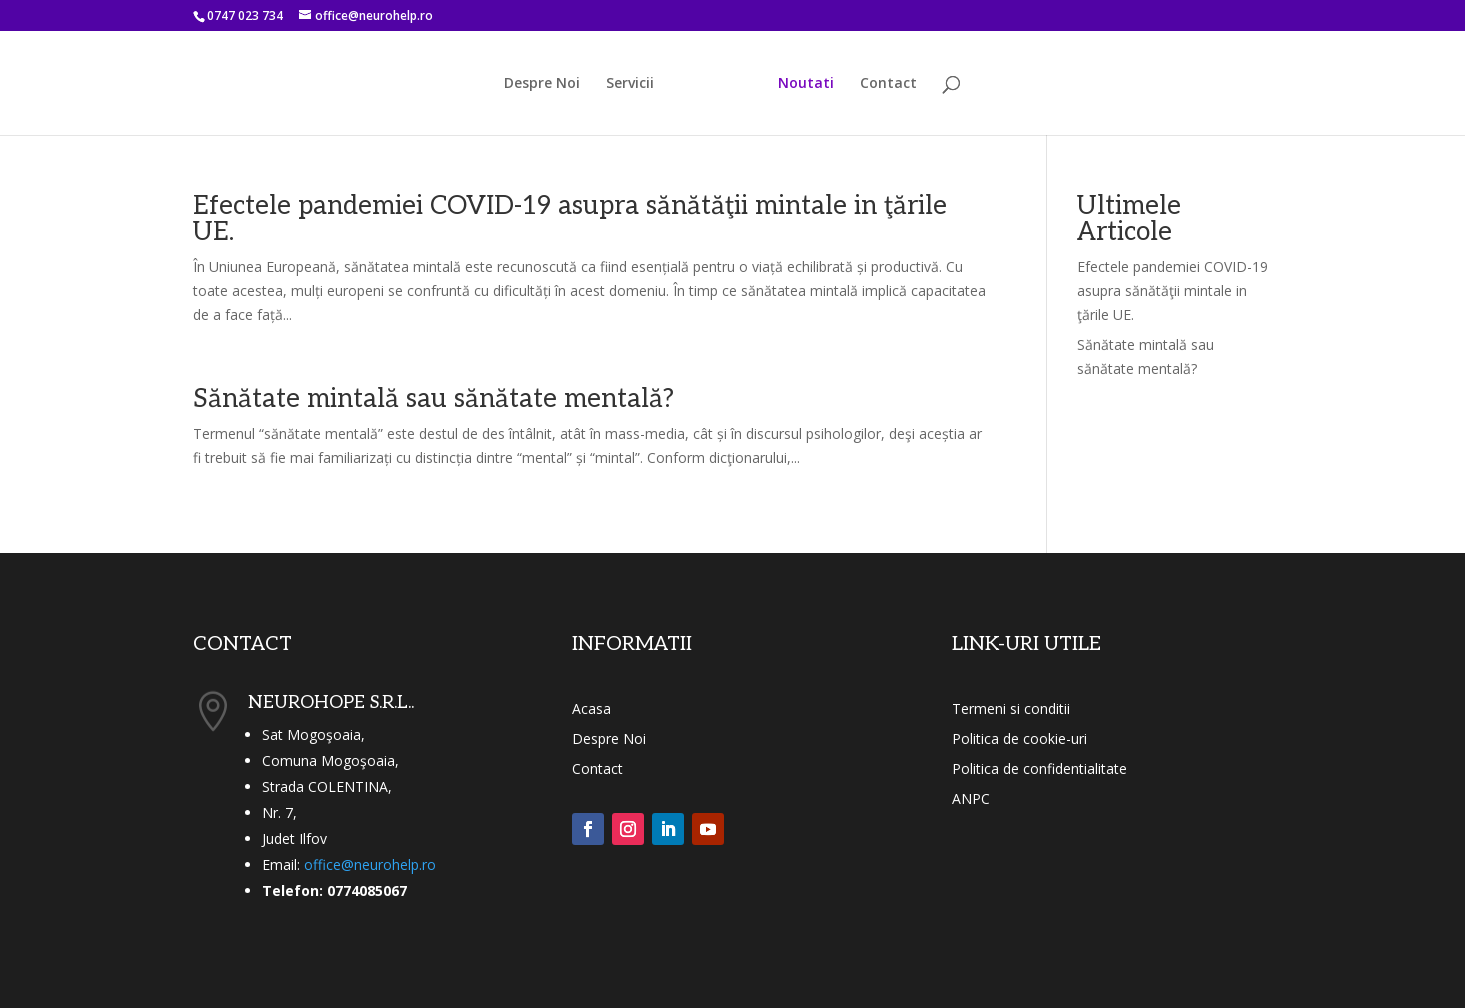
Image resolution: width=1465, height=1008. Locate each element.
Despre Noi (542, 84)
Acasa (591, 710)
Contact (888, 84)
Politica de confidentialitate (1039, 770)
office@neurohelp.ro (370, 864)
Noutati (806, 84)
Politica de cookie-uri (1019, 740)
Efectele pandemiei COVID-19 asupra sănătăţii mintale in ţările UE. (570, 219)
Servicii (630, 84)
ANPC (971, 800)
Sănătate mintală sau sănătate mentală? (433, 399)
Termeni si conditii (1011, 710)
